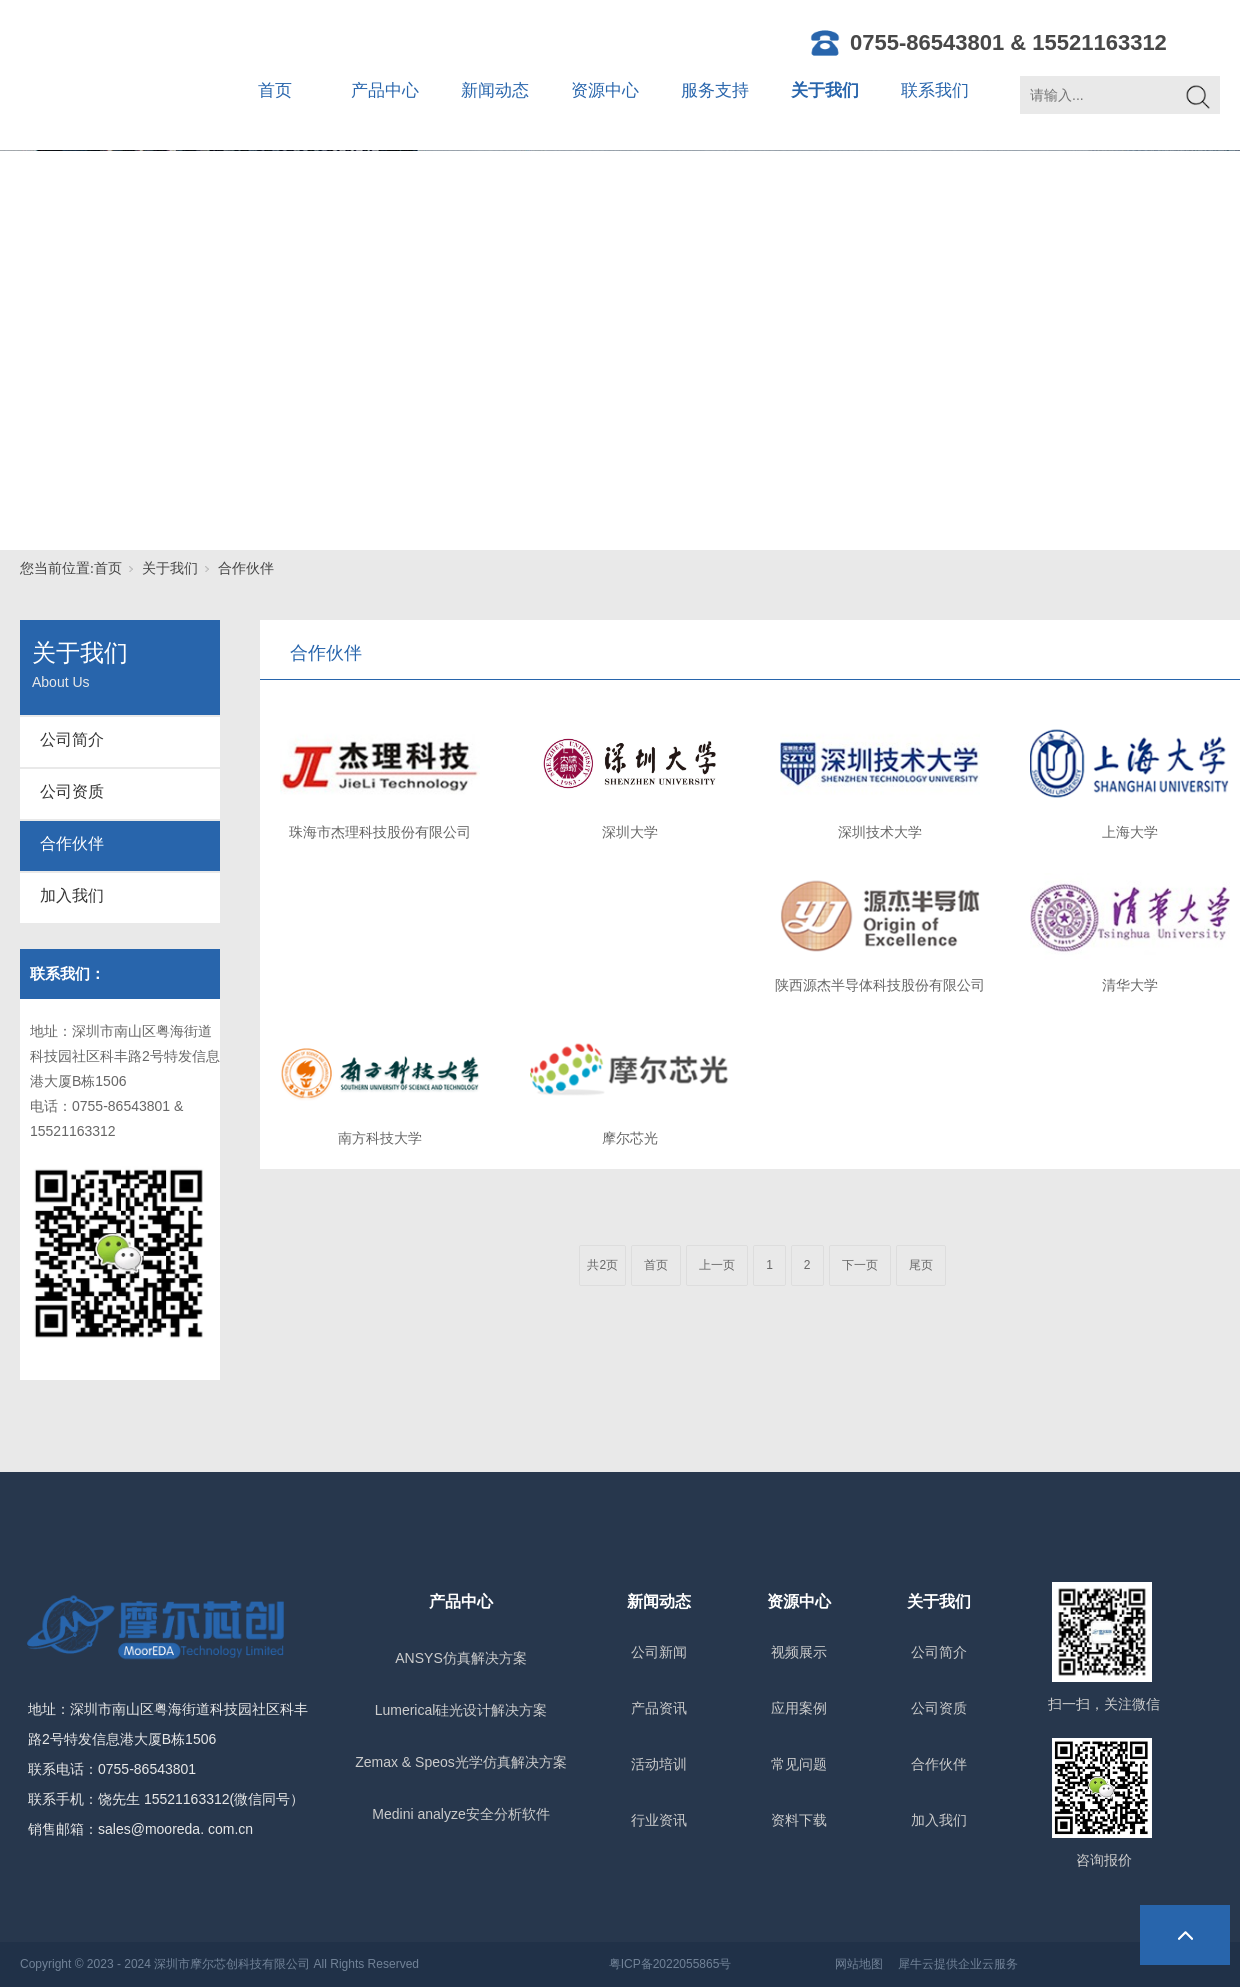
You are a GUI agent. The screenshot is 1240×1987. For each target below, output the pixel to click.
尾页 (921, 1265)
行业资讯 (659, 1820)
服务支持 (715, 90)
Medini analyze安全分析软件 (460, 1814)
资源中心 (605, 90)
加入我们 (72, 895)
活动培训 (659, 1764)
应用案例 (799, 1708)
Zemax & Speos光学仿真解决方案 (461, 1762)
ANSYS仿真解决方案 (460, 1658)
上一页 (717, 1265)
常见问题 (799, 1764)
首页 (275, 90)
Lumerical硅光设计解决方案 (461, 1710)
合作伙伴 (246, 568)
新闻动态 (495, 90)
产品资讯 (659, 1708)
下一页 (860, 1265)
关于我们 (825, 90)
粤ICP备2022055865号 (670, 1964)
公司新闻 (659, 1652)
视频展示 (799, 1652)
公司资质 (72, 791)
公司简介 (72, 739)
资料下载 (799, 1820)
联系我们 (935, 90)
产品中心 (385, 90)
